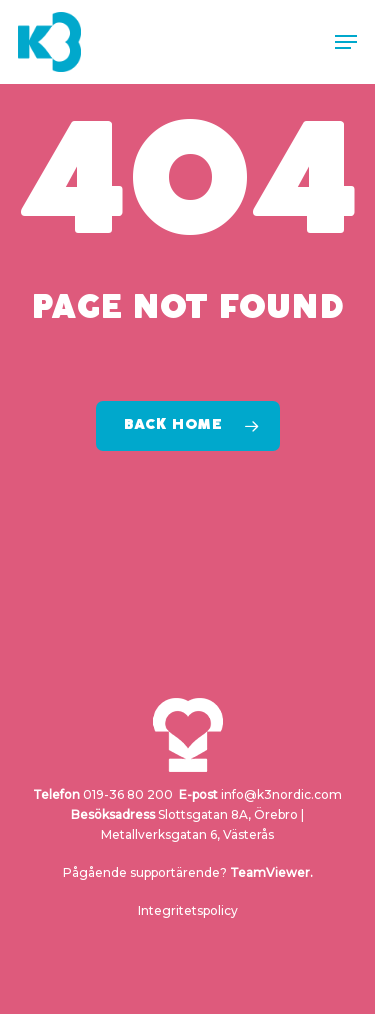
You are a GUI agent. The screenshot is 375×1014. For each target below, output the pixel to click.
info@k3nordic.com (281, 794)
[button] (346, 42)
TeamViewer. (271, 872)
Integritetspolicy (188, 910)
